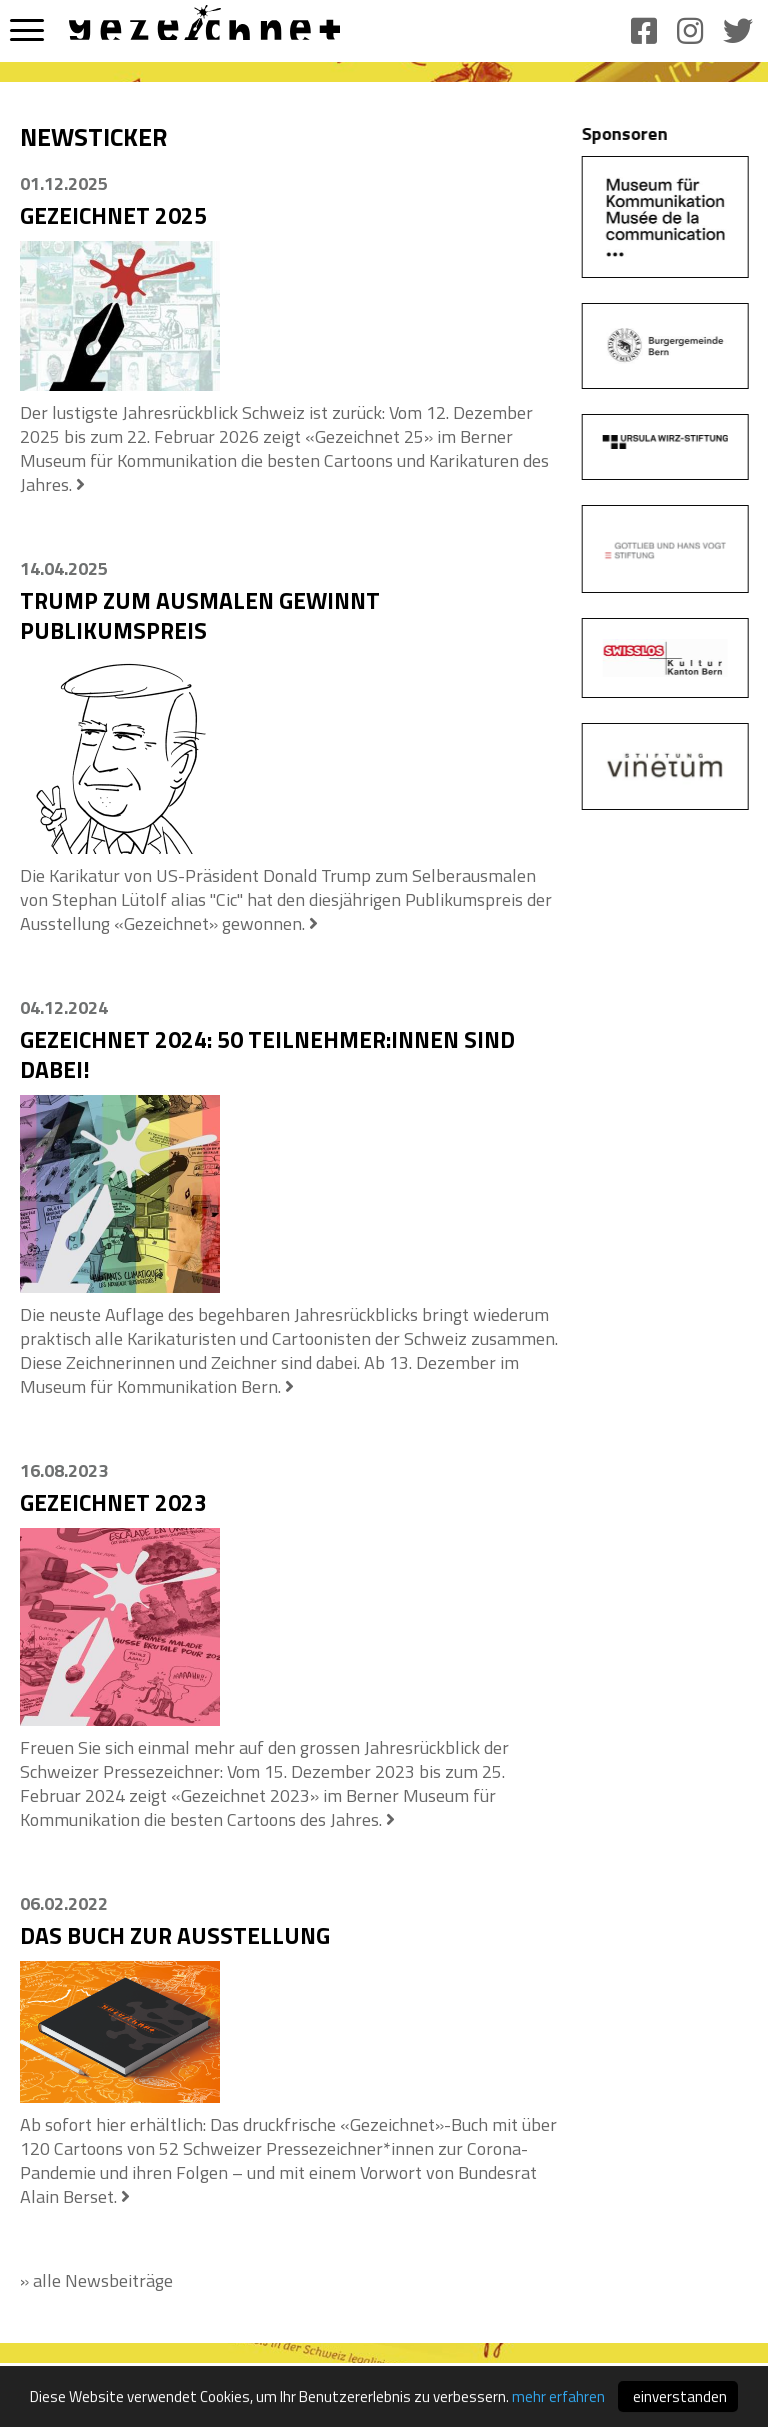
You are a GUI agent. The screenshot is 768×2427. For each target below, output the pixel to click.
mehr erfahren (558, 2398)
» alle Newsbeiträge (96, 2280)
